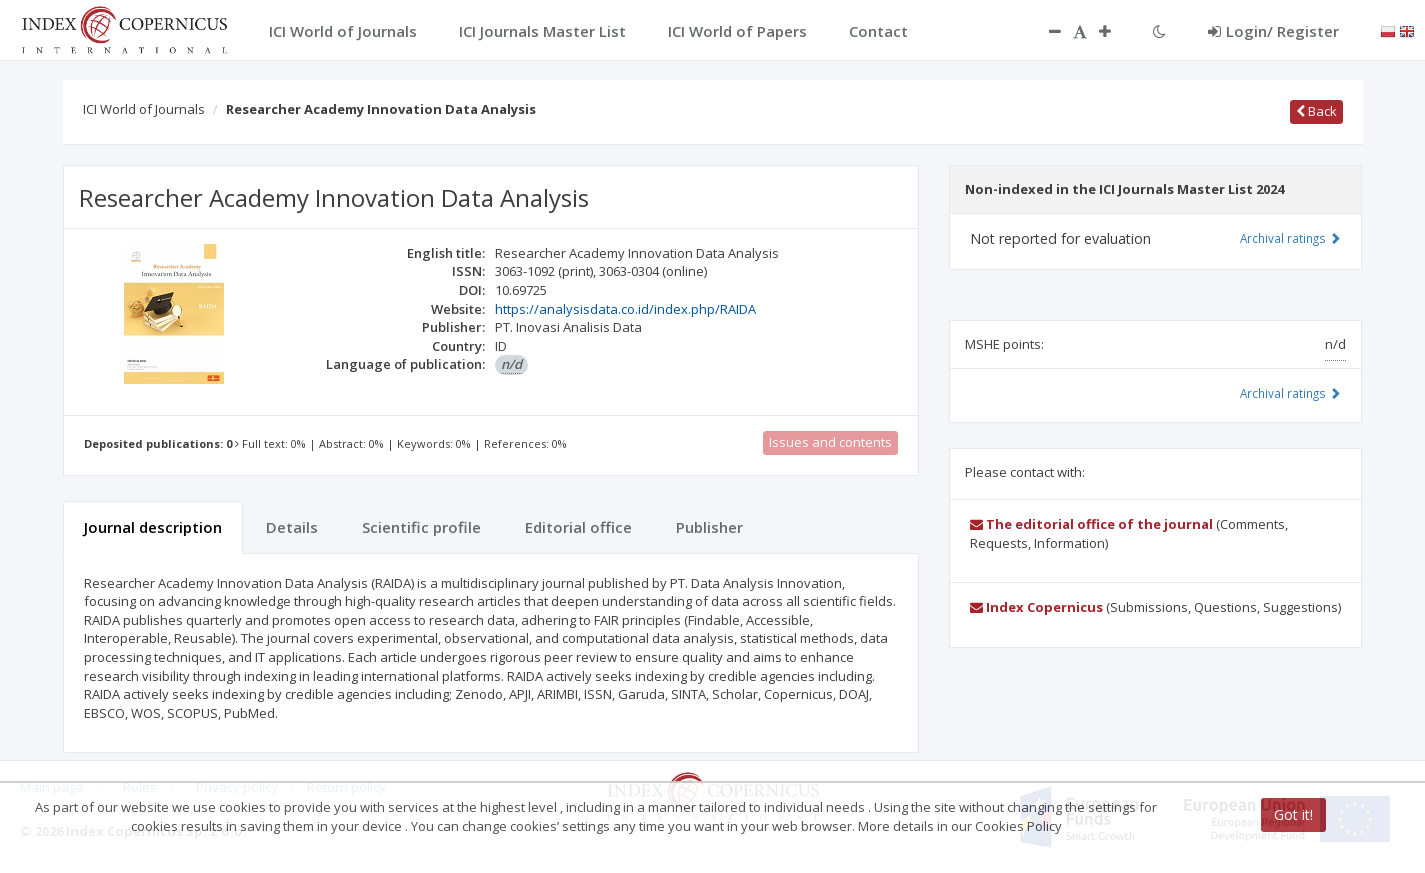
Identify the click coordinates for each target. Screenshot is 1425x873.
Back (1316, 111)
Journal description (153, 527)
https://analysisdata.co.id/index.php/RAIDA (625, 309)
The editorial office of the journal (1091, 524)
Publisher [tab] (709, 527)
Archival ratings (1290, 238)
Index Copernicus (1036, 607)
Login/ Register (1273, 31)
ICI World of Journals (144, 109)
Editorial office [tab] (578, 527)
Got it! (1293, 814)
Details (292, 527)
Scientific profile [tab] (421, 527)
